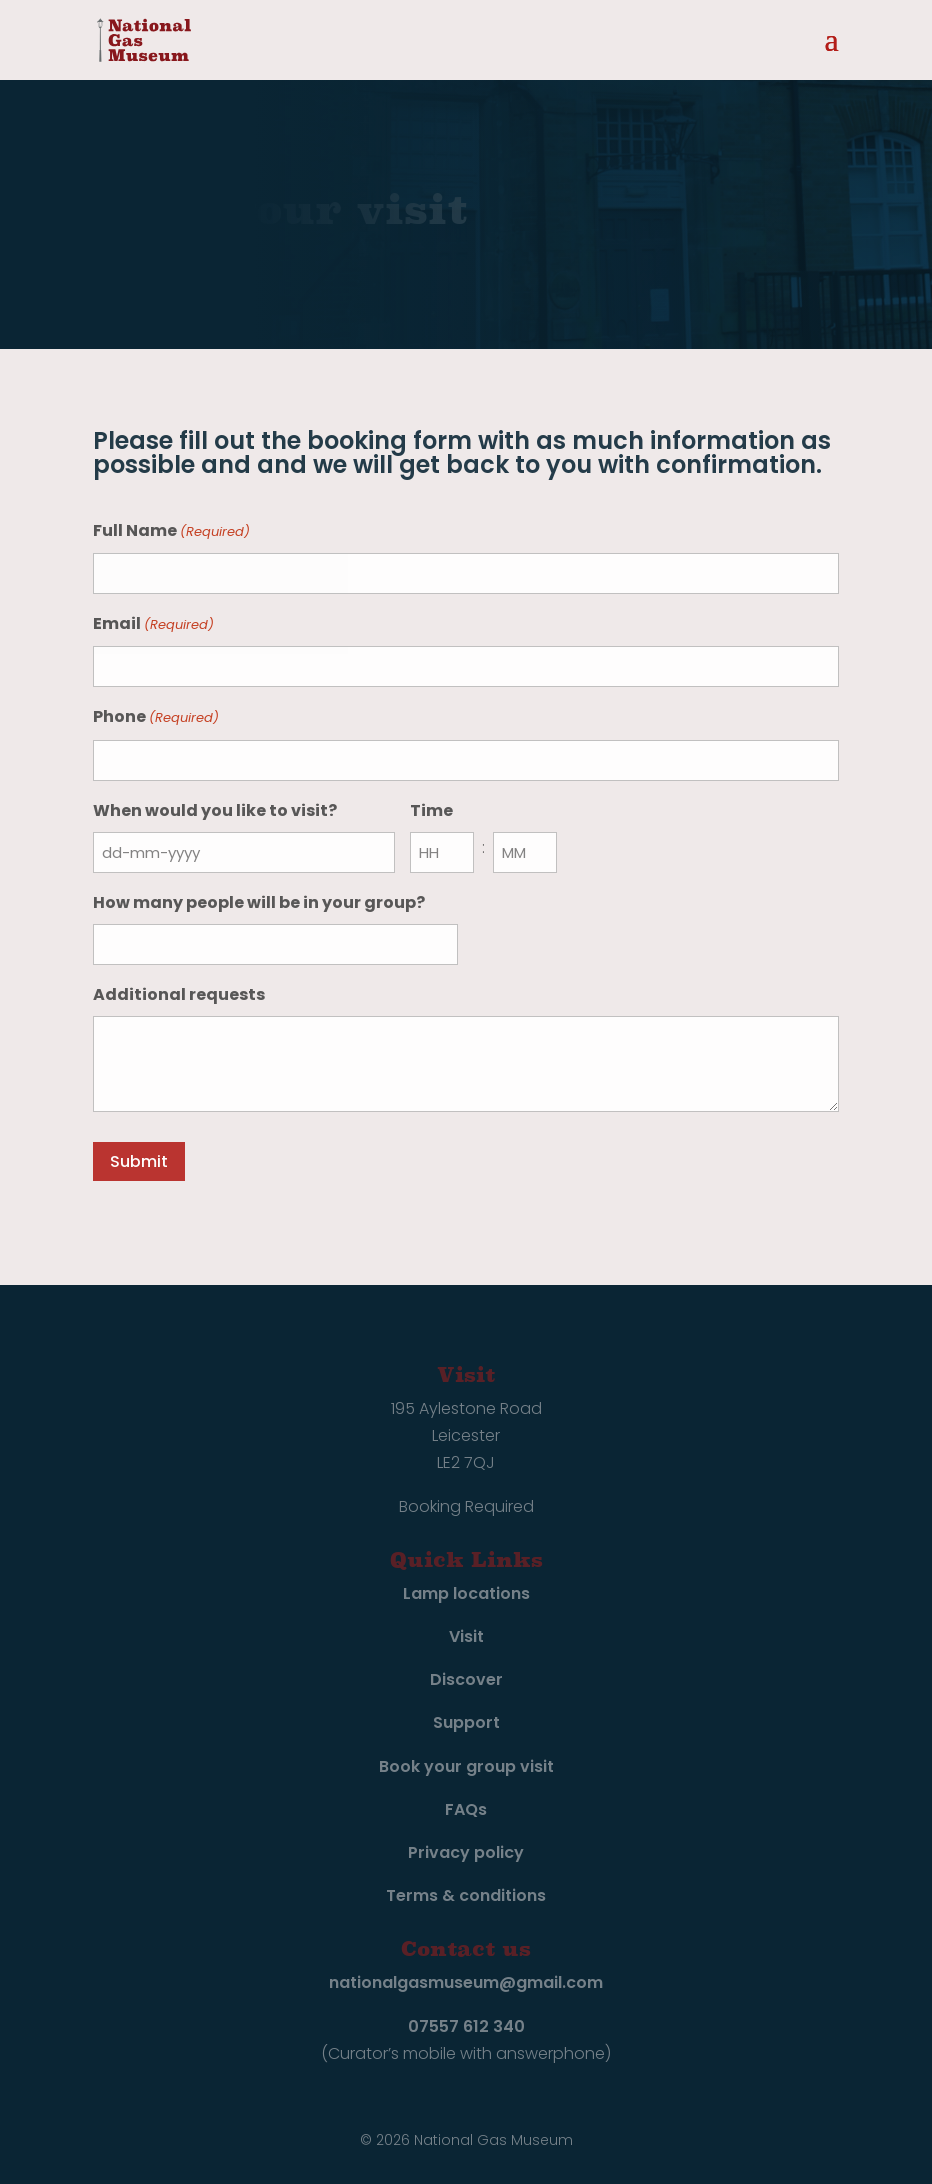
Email (153, 624)
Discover (466, 1679)
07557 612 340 (466, 2026)
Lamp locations (466, 1593)
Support (466, 1722)
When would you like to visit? (215, 810)
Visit (466, 1636)
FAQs (466, 1809)
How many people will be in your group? (259, 902)
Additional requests (179, 994)
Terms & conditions (466, 1895)
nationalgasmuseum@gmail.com (466, 1982)
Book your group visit (466, 1766)
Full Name (171, 531)
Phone (156, 717)
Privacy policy (466, 1852)
